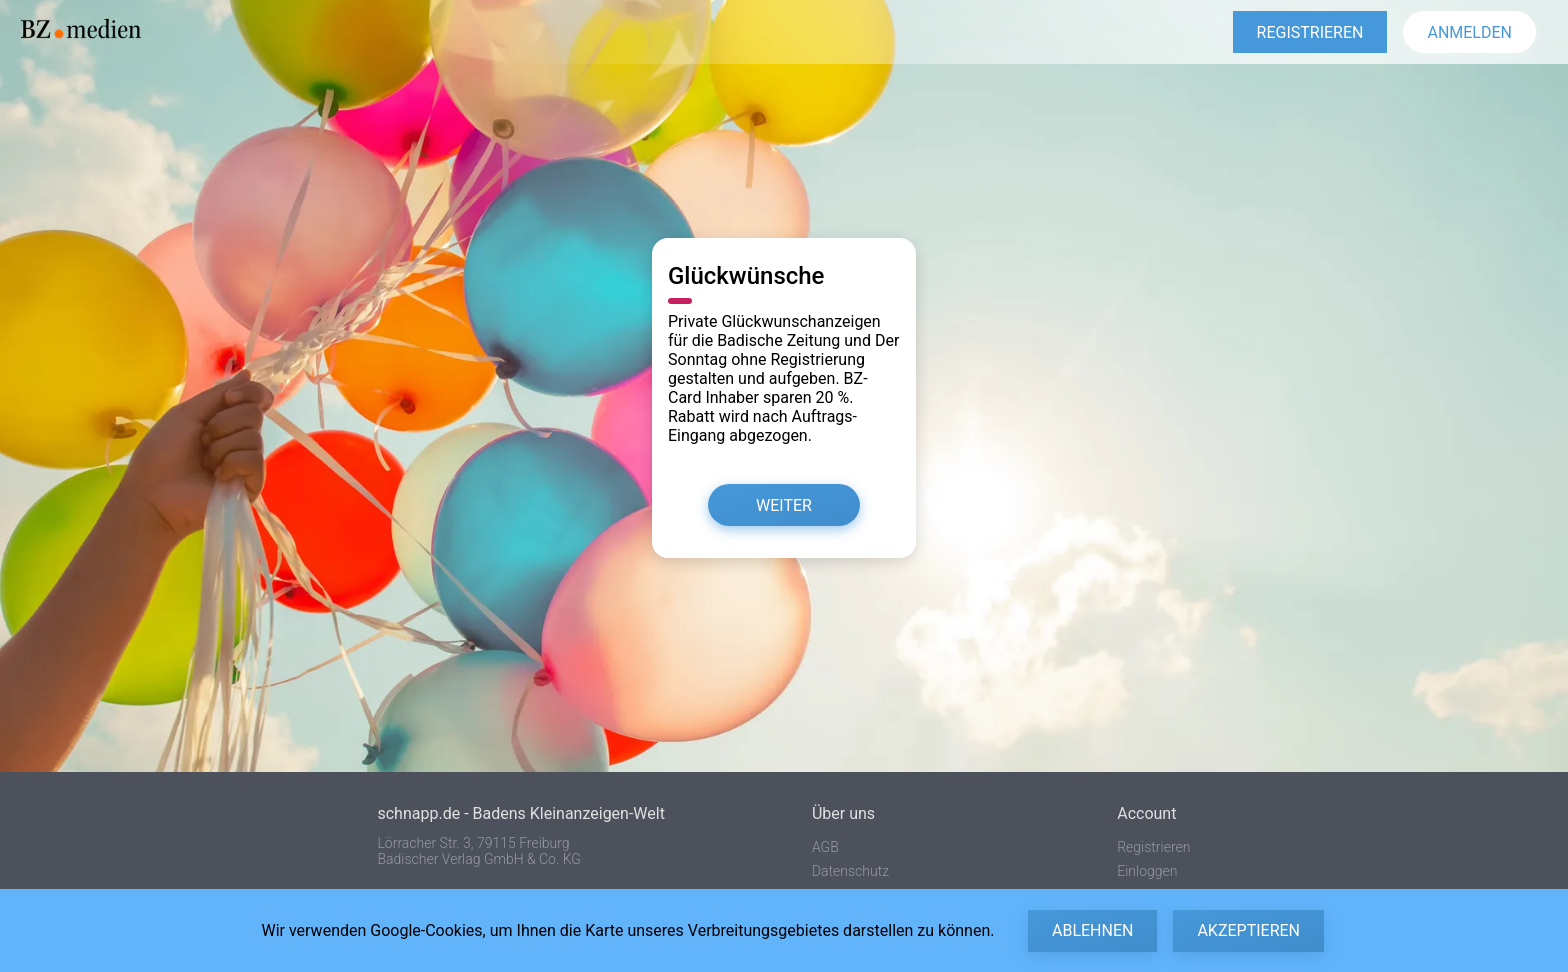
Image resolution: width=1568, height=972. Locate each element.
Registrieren (1153, 847)
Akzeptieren (1248, 930)
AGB (825, 847)
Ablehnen (1092, 930)
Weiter (784, 505)
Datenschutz (850, 871)
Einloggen (1147, 871)
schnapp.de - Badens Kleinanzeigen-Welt (520, 813)
